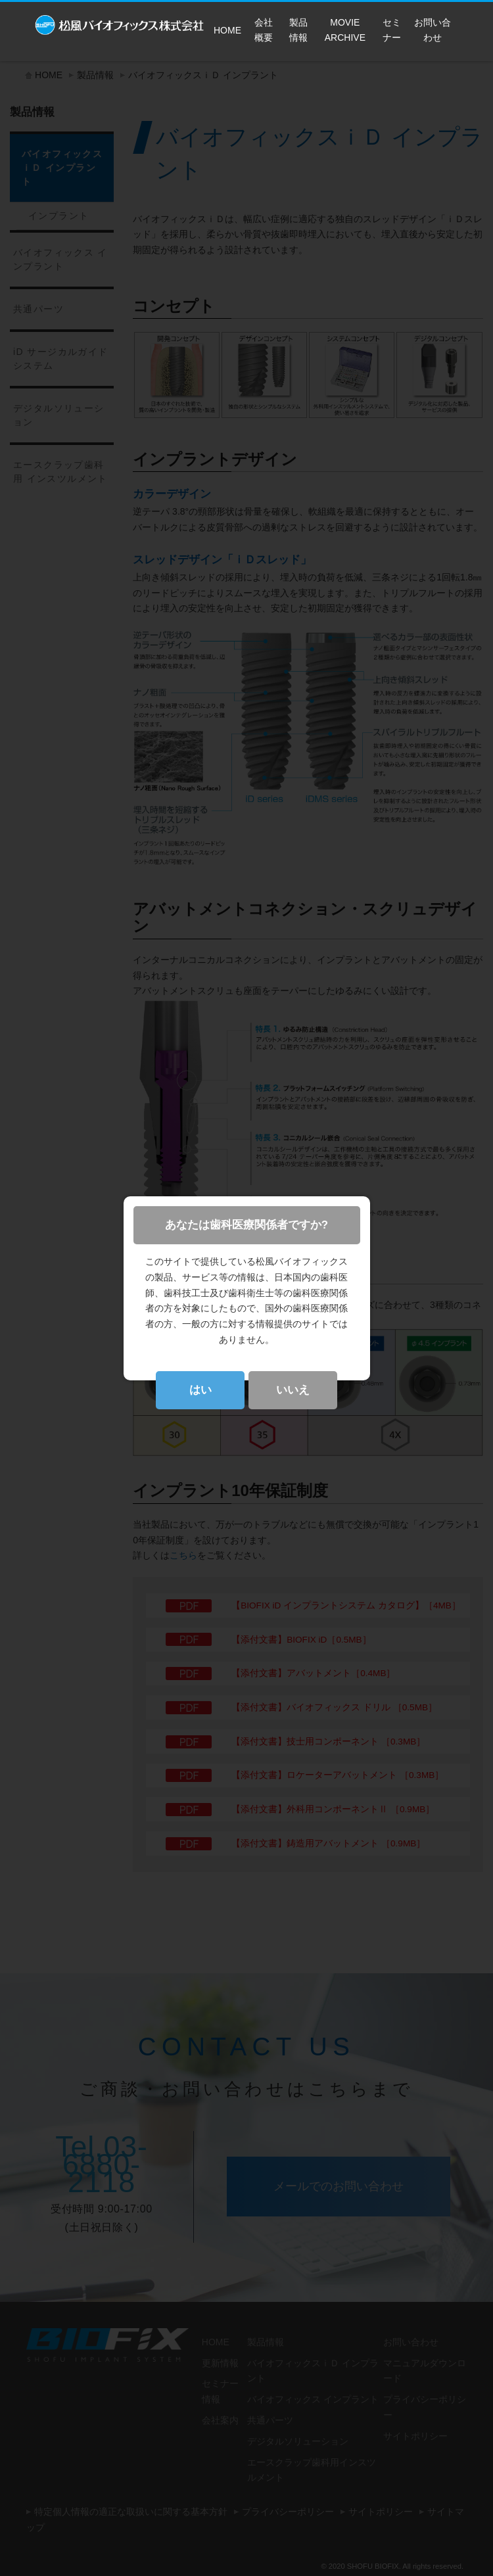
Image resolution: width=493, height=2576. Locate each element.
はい (200, 1390)
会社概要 (263, 30)
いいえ (293, 1390)
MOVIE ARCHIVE (345, 30)
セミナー (392, 30)
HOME (227, 30)
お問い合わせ (432, 30)
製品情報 (298, 30)
